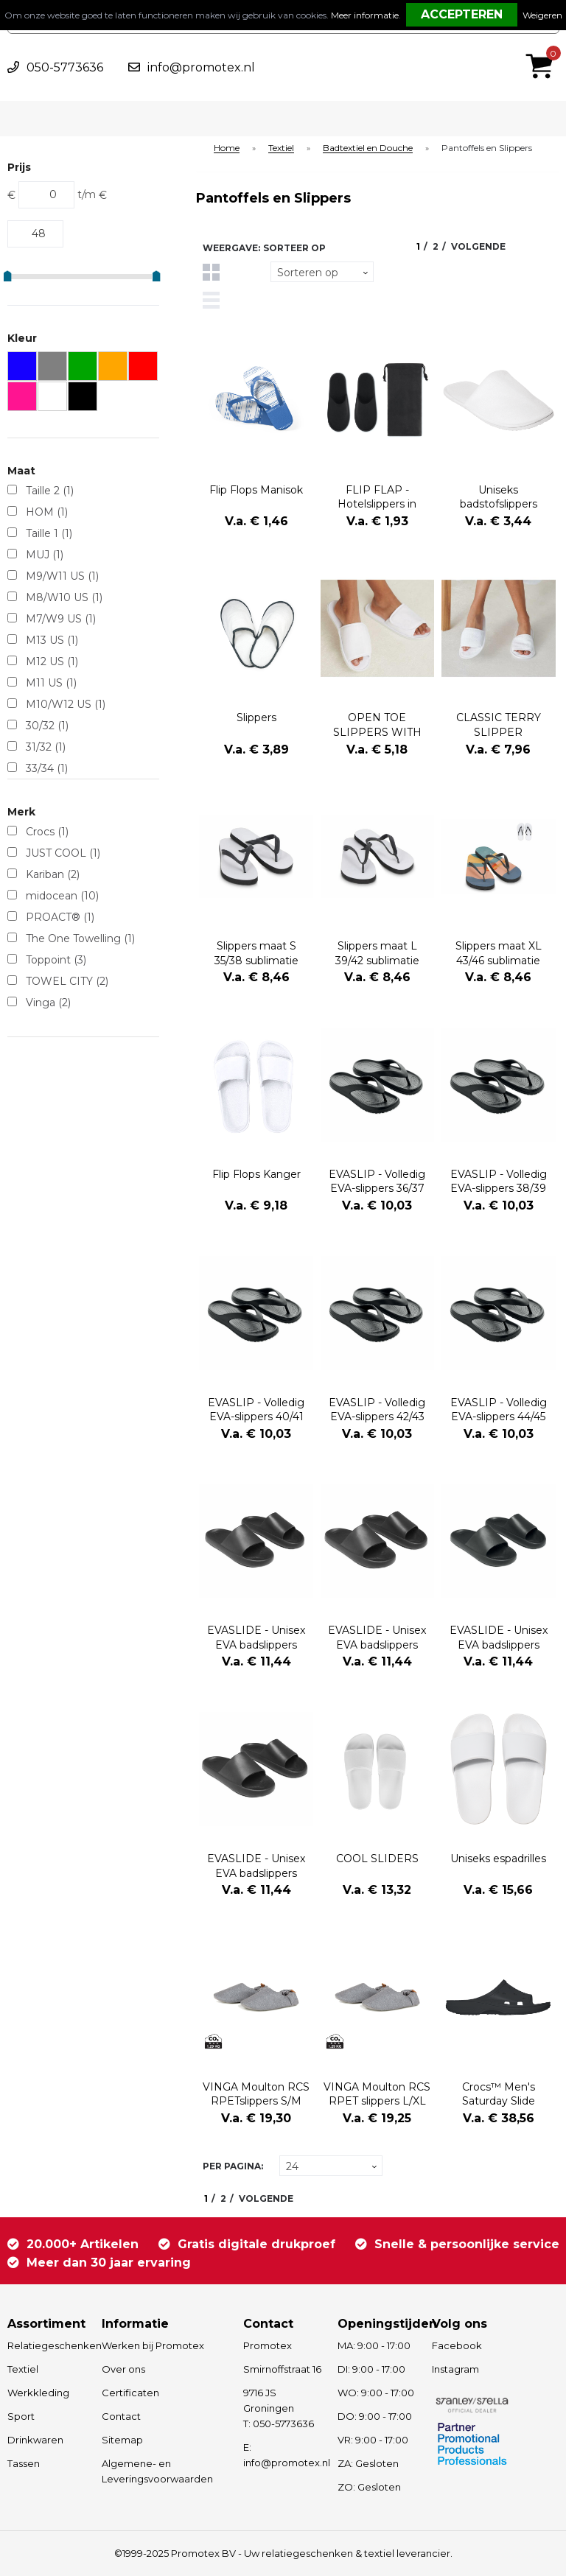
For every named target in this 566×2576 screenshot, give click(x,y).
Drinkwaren (35, 2440)
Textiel (281, 148)
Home (227, 148)
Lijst (211, 300)
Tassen (23, 2463)
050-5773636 (65, 67)
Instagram (455, 2369)
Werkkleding (38, 2392)
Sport (21, 2416)
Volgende (478, 246)
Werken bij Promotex (153, 2345)
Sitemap (122, 2440)
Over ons (123, 2369)
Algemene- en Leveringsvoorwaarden (157, 2471)
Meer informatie (365, 15)
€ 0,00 (543, 46)
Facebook (457, 2345)
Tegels (211, 272)
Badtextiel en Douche (368, 148)
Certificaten (130, 2392)
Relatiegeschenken (47, 2345)
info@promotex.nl (201, 67)
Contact (121, 2416)
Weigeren (542, 15)
